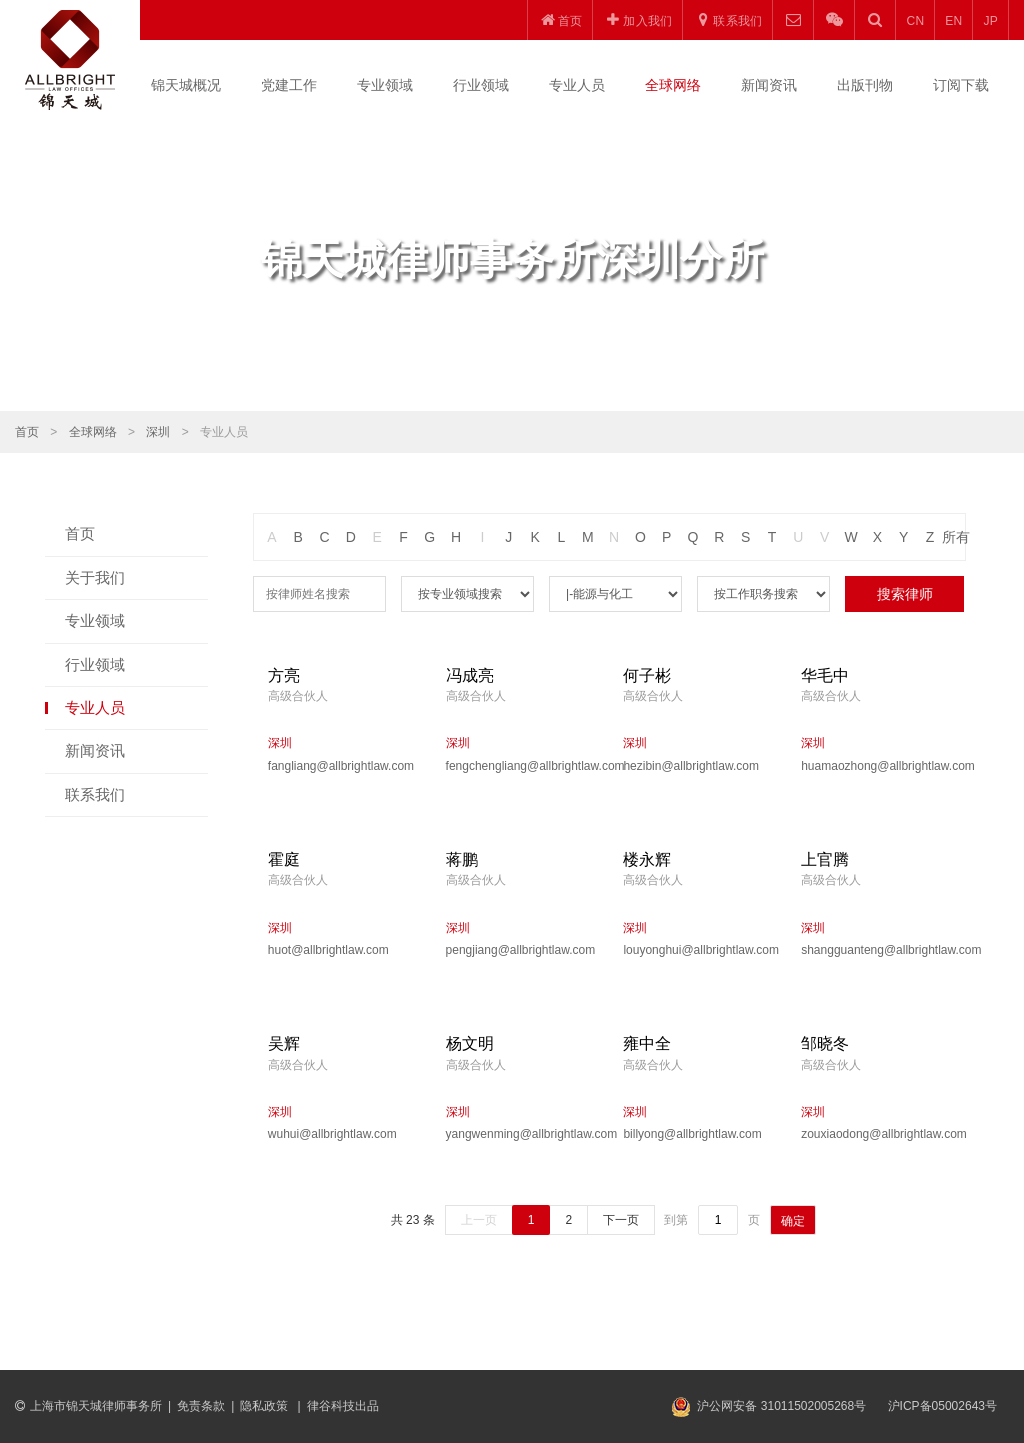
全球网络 (673, 85)
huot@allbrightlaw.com (328, 950)
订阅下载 (961, 85)
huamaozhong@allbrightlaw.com (875, 766)
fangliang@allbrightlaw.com (341, 766)
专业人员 (577, 85)
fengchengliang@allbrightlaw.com (520, 766)
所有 (956, 537)
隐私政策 (265, 1406)
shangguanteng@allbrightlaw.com (875, 950)
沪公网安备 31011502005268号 (781, 1406)
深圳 (158, 432)
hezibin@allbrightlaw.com (691, 766)
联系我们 (95, 794)
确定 (793, 1221)
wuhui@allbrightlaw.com (332, 1134)
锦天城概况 (186, 85)
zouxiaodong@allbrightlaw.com (875, 1134)
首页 (27, 432)
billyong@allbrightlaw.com (692, 1134)
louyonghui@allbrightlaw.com (697, 950)
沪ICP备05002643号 (942, 1406)
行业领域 (481, 85)
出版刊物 (865, 85)
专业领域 (385, 85)
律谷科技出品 (343, 1406)
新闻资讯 (769, 85)
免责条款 (201, 1406)
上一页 (479, 1220)
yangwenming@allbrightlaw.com (520, 1134)
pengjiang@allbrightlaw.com (520, 950)
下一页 (621, 1220)
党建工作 (289, 85)
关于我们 (95, 577)
